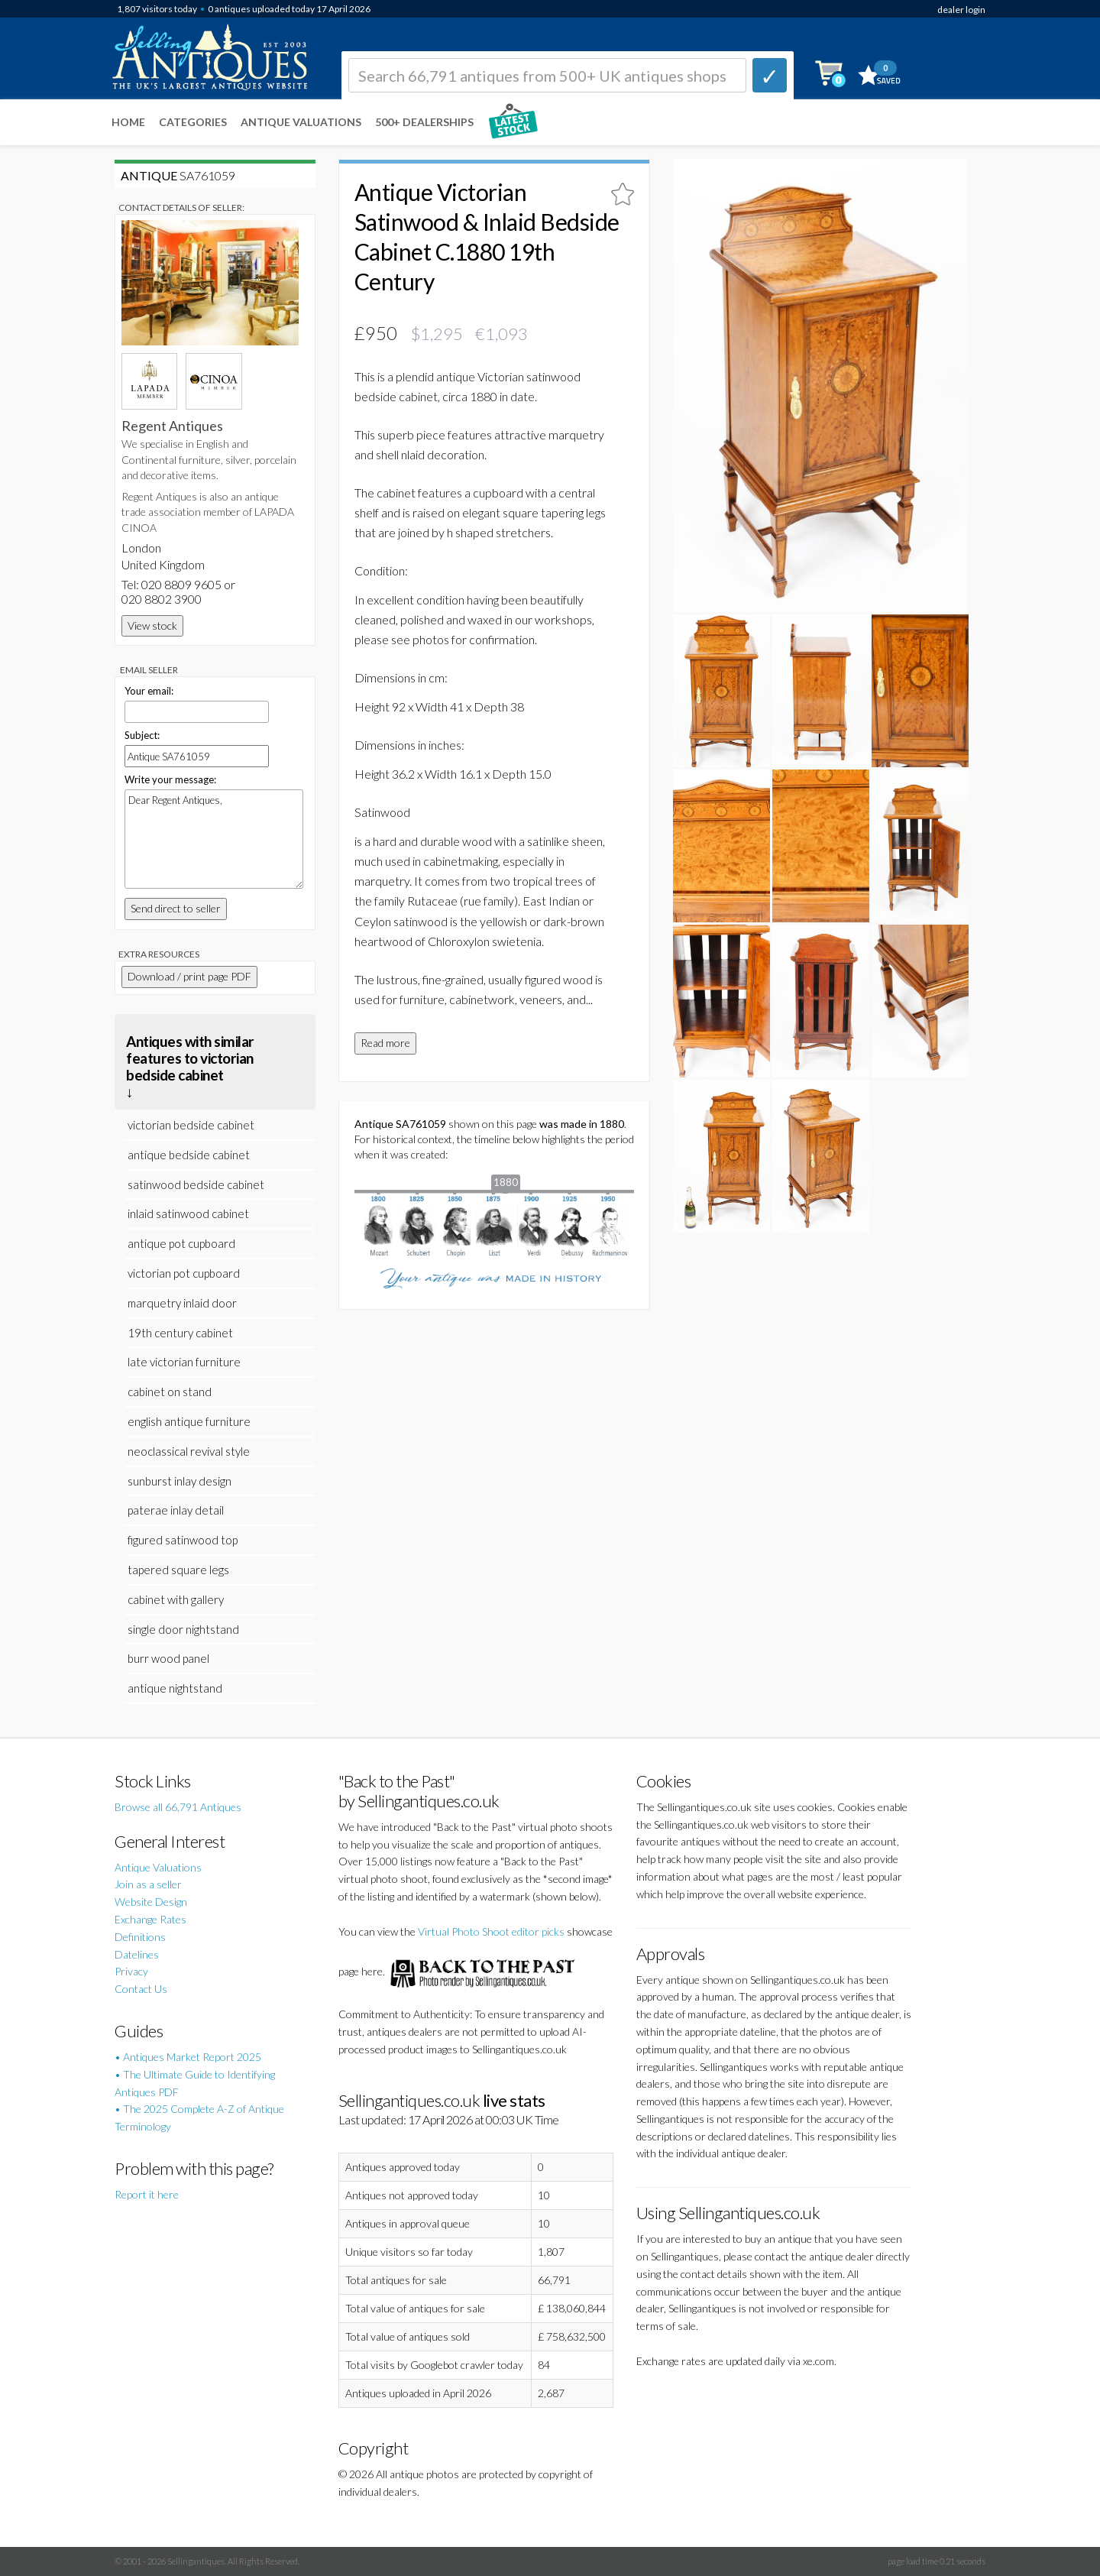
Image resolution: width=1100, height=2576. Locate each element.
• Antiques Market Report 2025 (188, 2056)
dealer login (961, 9)
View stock (152, 625)
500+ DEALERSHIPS (424, 121)
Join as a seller (148, 1884)
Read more (385, 1042)
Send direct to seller (176, 908)
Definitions (140, 1936)
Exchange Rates (150, 1919)
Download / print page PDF (189, 976)
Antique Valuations (301, 121)
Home (128, 121)
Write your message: (170, 779)
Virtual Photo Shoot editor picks (491, 1931)
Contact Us (141, 1988)
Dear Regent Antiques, (214, 839)
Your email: (149, 691)
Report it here (147, 2194)
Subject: (142, 735)
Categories (193, 121)
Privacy (131, 1971)
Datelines (137, 1954)
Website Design (151, 1901)
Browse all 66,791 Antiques (178, 1806)
